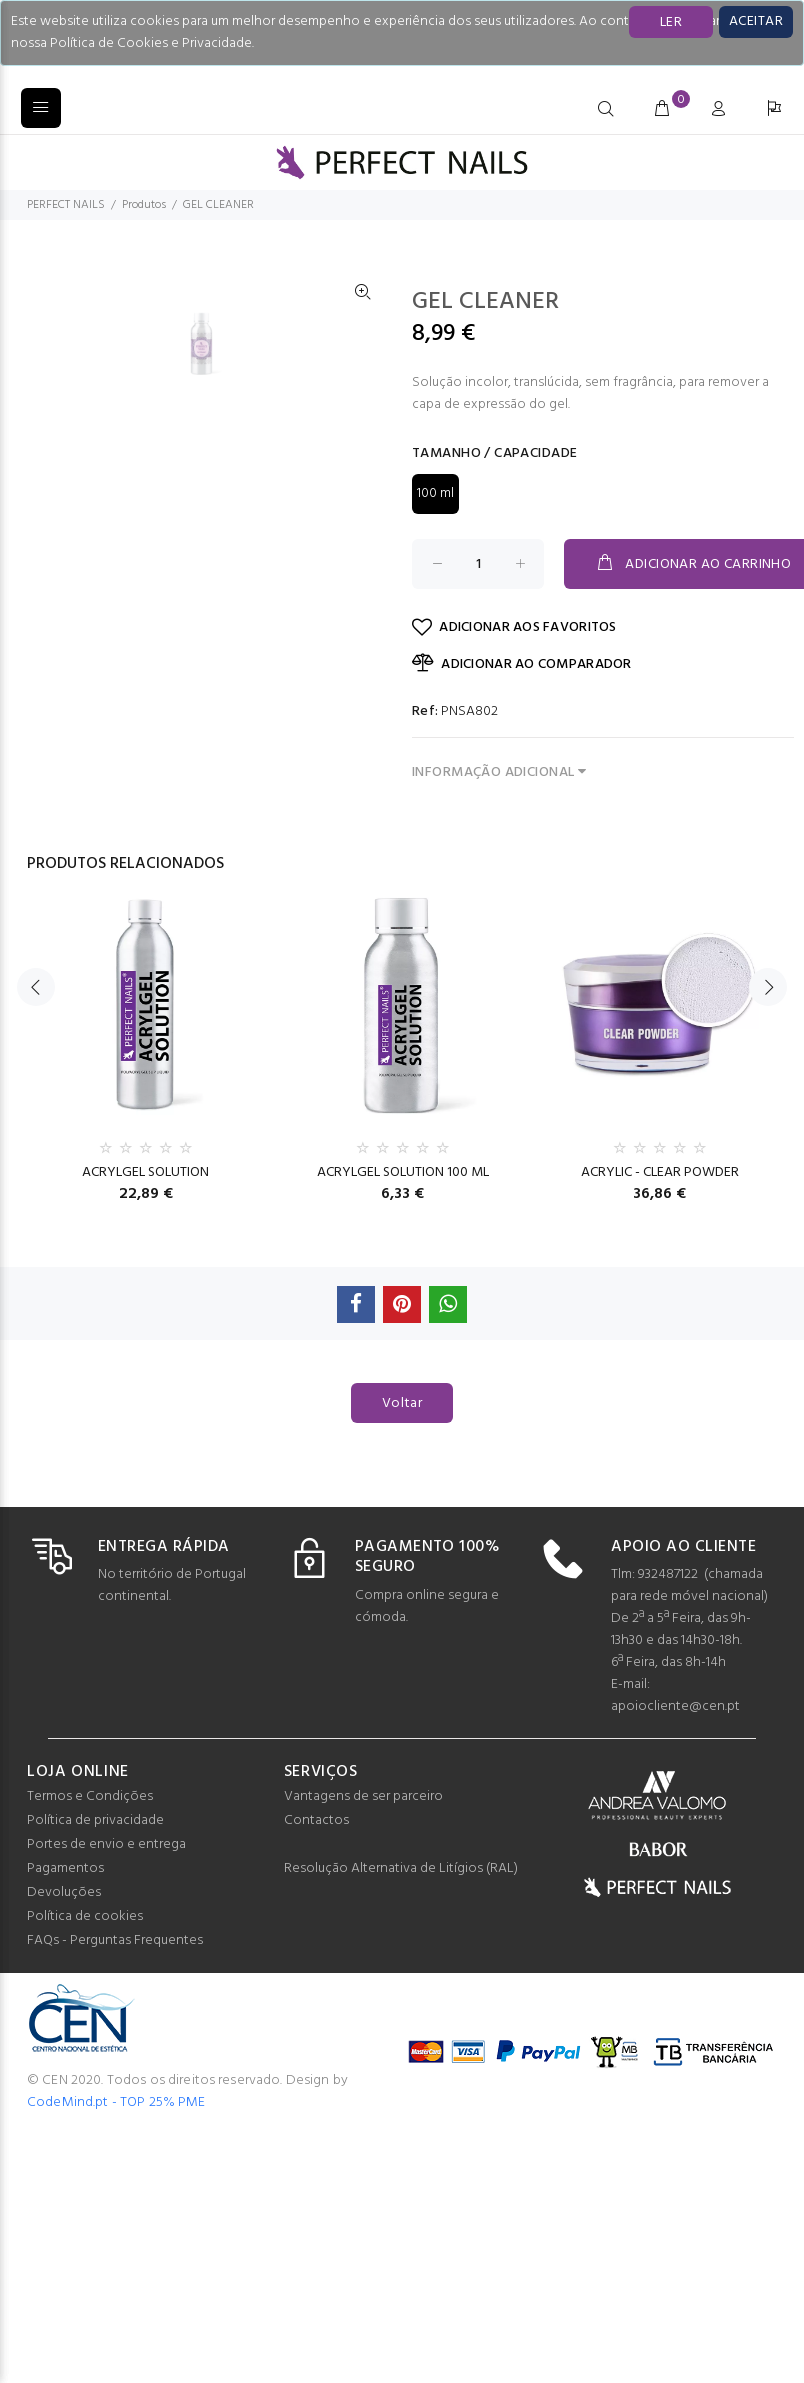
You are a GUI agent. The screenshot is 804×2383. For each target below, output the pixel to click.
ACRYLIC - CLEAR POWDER (660, 1172)
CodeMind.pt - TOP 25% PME (116, 2102)
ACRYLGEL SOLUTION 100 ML (403, 1172)
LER (671, 22)
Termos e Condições (90, 1796)
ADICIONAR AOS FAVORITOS (514, 627)
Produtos (144, 205)
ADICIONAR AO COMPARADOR (522, 664)
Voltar (402, 1403)
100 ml (435, 493)
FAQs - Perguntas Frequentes (115, 1940)
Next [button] (768, 1015)
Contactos (316, 1820)
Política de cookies (85, 1916)
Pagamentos (65, 1868)
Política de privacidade (95, 1820)
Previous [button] (36, 1015)
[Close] (756, 22)
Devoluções (64, 1892)
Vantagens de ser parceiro (363, 1796)
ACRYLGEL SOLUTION (145, 1172)
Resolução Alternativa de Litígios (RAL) (401, 1868)
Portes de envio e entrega (106, 1844)
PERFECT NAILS (66, 205)
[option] (214, 703)
